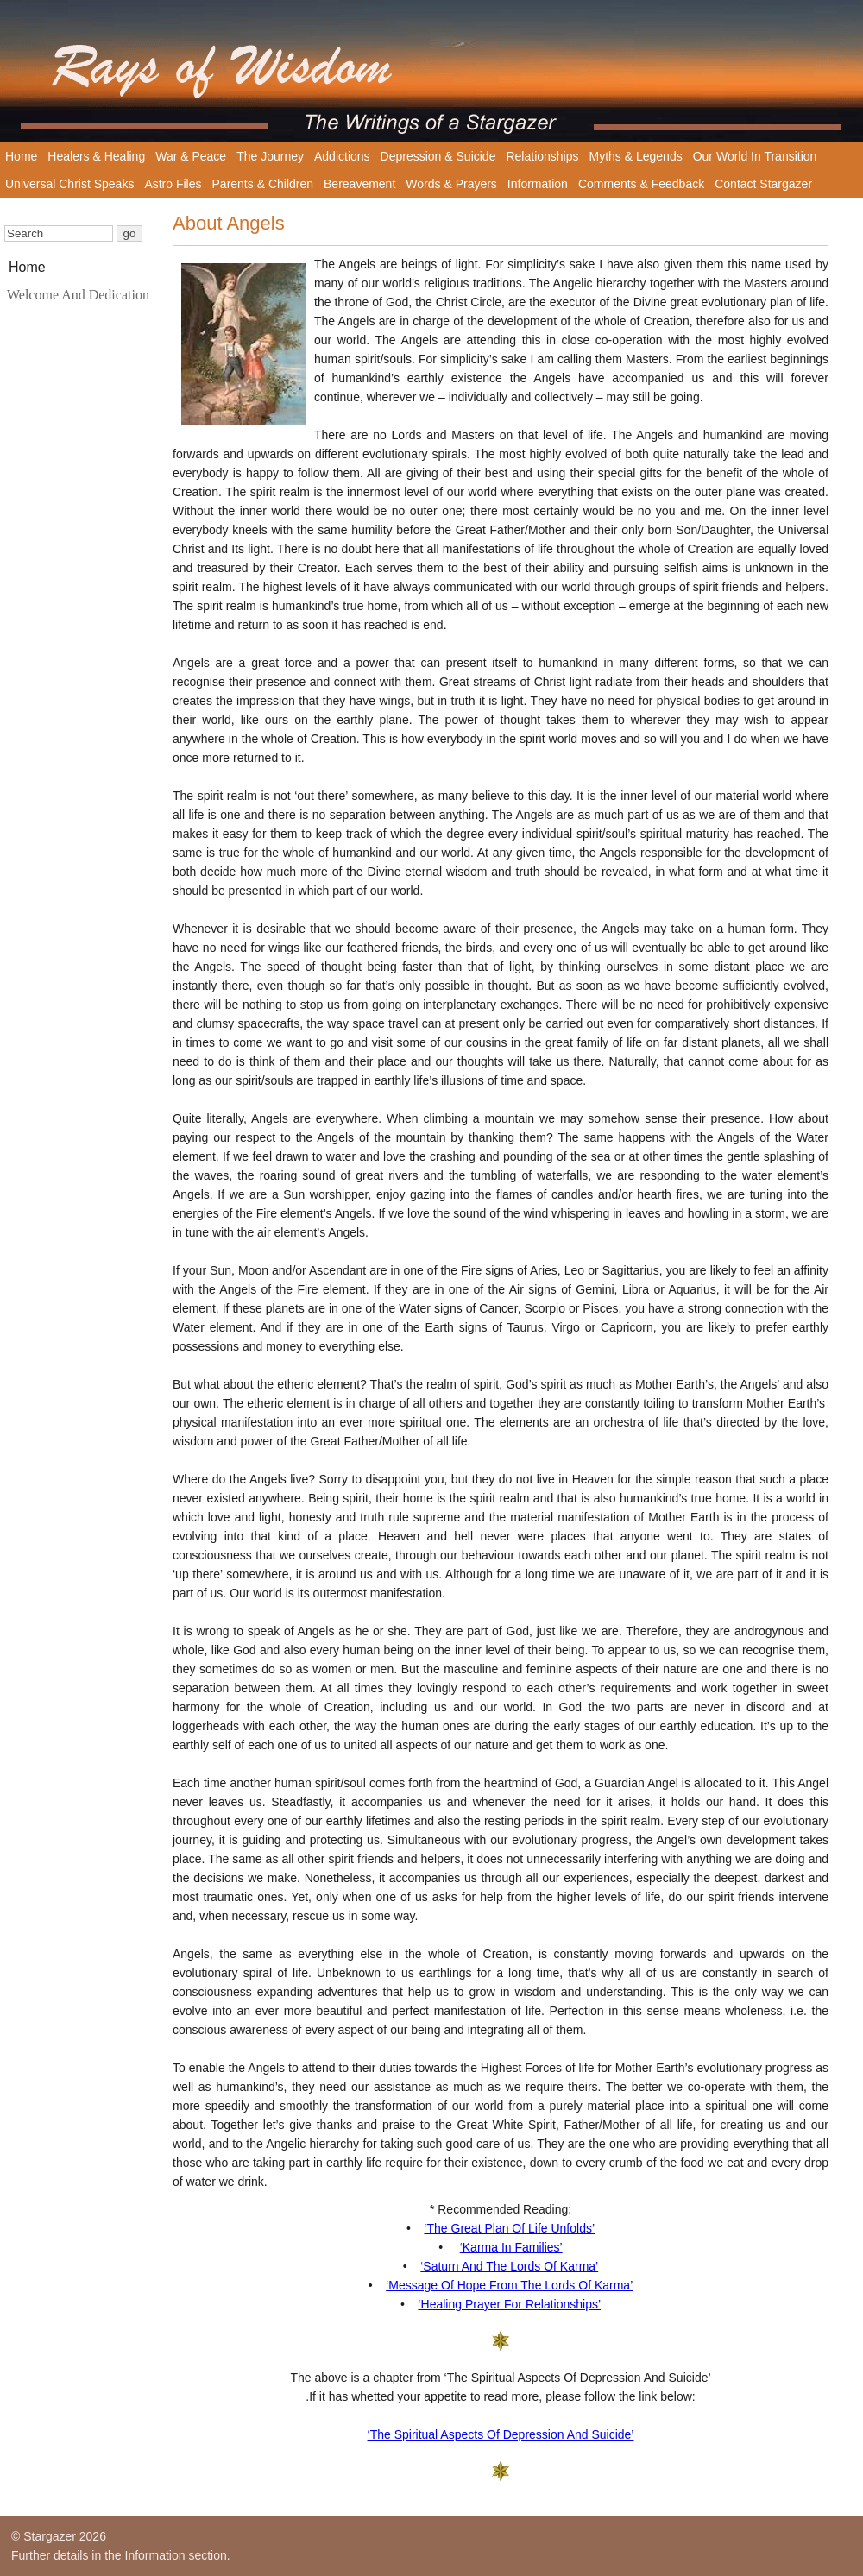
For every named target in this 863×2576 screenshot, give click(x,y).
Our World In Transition (755, 156)
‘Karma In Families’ (511, 2247)
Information (537, 184)
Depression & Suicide (438, 156)
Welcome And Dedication (78, 294)
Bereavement (359, 184)
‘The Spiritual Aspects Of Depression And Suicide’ (501, 2434)
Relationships (542, 156)
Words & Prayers (451, 184)
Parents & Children (263, 184)
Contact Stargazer (763, 184)
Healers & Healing (96, 156)
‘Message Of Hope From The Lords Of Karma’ (509, 2285)
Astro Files (172, 184)
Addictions (342, 156)
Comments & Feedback (641, 184)
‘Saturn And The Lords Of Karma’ (509, 2266)
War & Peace (190, 156)
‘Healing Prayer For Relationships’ (509, 2304)
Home (21, 156)
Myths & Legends (636, 156)
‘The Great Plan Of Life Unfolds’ (509, 2228)
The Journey (270, 156)
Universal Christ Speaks (69, 184)
